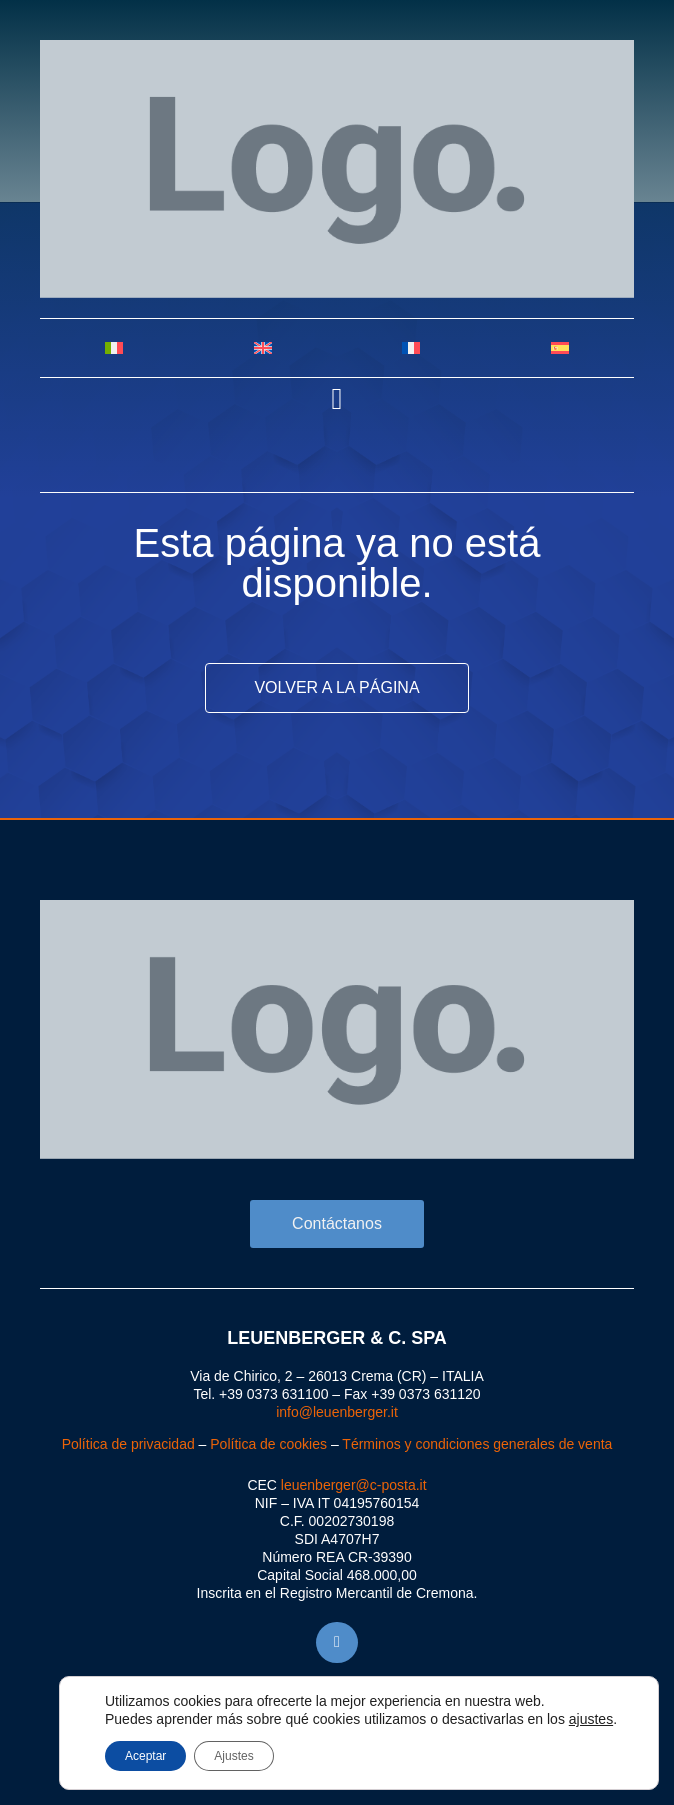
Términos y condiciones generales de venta (477, 1444)
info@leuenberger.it (337, 1412)
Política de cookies (268, 1444)
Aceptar (145, 1756)
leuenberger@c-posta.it (354, 1485)
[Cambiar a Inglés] (263, 348)
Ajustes (233, 1756)
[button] (337, 398)
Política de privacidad (128, 1444)
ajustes (591, 1719)
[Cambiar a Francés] (411, 348)
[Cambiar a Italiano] (114, 348)
